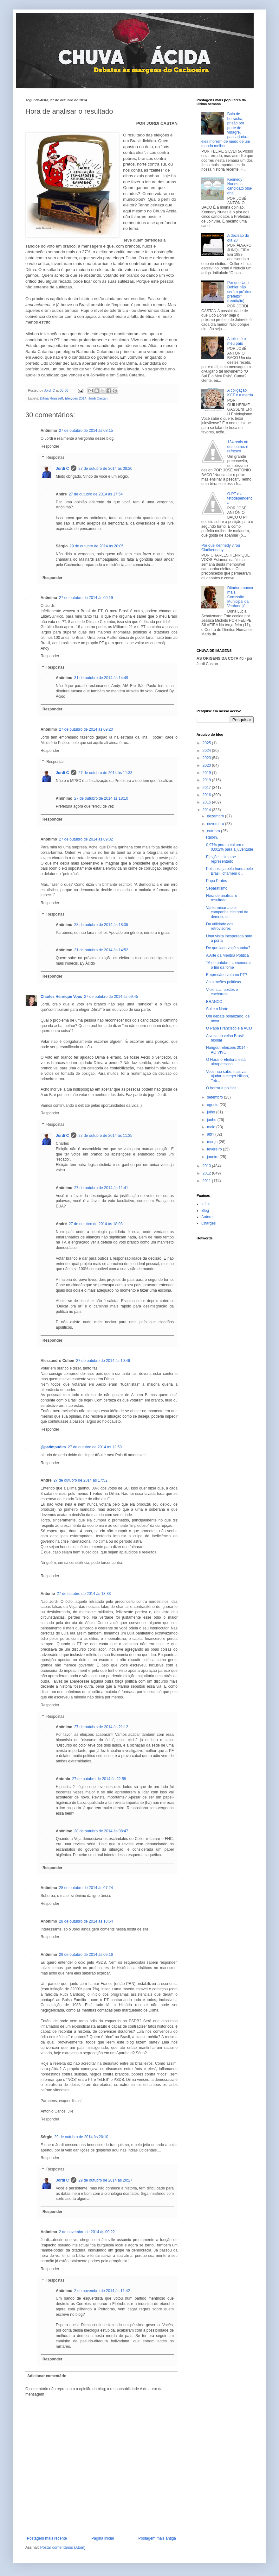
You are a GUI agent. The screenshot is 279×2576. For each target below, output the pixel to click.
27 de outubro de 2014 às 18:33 (84, 1593)
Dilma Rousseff (51, 398)
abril (211, 1134)
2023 (207, 758)
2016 (207, 795)
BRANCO (214, 1001)
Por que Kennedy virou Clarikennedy (220, 547)
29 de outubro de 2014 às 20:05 (96, 546)
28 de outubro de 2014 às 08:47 (101, 1831)
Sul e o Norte (217, 1009)
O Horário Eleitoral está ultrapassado (226, 1061)
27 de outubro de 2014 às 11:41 (101, 1188)
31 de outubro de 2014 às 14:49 (101, 678)
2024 (207, 750)
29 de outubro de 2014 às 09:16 (86, 1954)
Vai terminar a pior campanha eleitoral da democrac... (227, 912)
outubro (214, 831)
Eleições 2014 (76, 398)
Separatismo (216, 888)
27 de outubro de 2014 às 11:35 (105, 1135)
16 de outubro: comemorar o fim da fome (228, 964)
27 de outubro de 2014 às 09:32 (86, 839)
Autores (207, 1217)
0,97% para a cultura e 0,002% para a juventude (229, 847)
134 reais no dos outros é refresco (237, 446)
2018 (207, 780)
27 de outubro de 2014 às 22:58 (99, 1779)
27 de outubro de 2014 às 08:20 (105, 468)
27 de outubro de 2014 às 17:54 (96, 494)
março (213, 1142)
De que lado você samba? (228, 948)
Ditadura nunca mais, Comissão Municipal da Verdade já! (240, 597)
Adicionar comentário (46, 2376)
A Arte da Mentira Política (227, 955)
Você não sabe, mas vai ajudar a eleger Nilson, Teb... (227, 1076)
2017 (207, 787)
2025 (207, 743)
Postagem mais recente (47, 2538)
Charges (208, 1223)
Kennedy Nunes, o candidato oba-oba (239, 186)
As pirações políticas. (224, 982)
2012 (207, 1173)
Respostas (55, 458)
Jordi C (62, 468)
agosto (213, 1105)
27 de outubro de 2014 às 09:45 (111, 996)
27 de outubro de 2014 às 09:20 (86, 729)
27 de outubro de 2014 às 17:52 (80, 1480)
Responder (50, 446)
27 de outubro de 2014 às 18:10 (101, 798)
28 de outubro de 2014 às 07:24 (86, 1888)
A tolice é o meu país (236, 341)
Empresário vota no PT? (226, 975)
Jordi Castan (98, 398)
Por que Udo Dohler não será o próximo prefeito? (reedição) (239, 291)
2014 (207, 810)
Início (206, 1204)
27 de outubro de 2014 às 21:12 (101, 1727)
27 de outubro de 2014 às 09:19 (86, 597)
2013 (207, 1166)
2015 (207, 802)
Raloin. (212, 837)
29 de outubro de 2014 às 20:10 (81, 2137)
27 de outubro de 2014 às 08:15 (86, 430)
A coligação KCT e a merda (240, 392)
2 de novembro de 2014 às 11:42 (102, 2291)
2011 (207, 1181)
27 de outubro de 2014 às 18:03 (96, 1224)
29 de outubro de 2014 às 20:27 (105, 2180)
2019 (207, 773)
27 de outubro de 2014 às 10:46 (103, 1360)
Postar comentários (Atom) (63, 2547)
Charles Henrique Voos (61, 996)
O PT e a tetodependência (240, 498)
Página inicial (102, 2538)
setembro (215, 1097)
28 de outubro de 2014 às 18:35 (101, 925)
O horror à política (221, 1088)
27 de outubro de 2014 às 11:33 (105, 773)
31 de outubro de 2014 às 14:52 (101, 950)
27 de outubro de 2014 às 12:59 (95, 1447)
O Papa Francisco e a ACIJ (229, 1028)
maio (211, 1127)
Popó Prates (216, 881)
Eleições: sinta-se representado (221, 859)
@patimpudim (53, 1447)
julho (211, 1112)
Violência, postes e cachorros (222, 991)
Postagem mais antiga (157, 2538)
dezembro (216, 816)
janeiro (213, 1157)
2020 (207, 765)
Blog (205, 1210)
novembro (216, 824)
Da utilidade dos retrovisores (219, 926)
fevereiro (215, 1149)
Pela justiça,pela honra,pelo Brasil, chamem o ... (229, 870)
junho (212, 1120)
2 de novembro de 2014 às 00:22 (87, 2232)
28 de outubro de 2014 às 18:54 (86, 1921)
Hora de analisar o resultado (221, 897)
